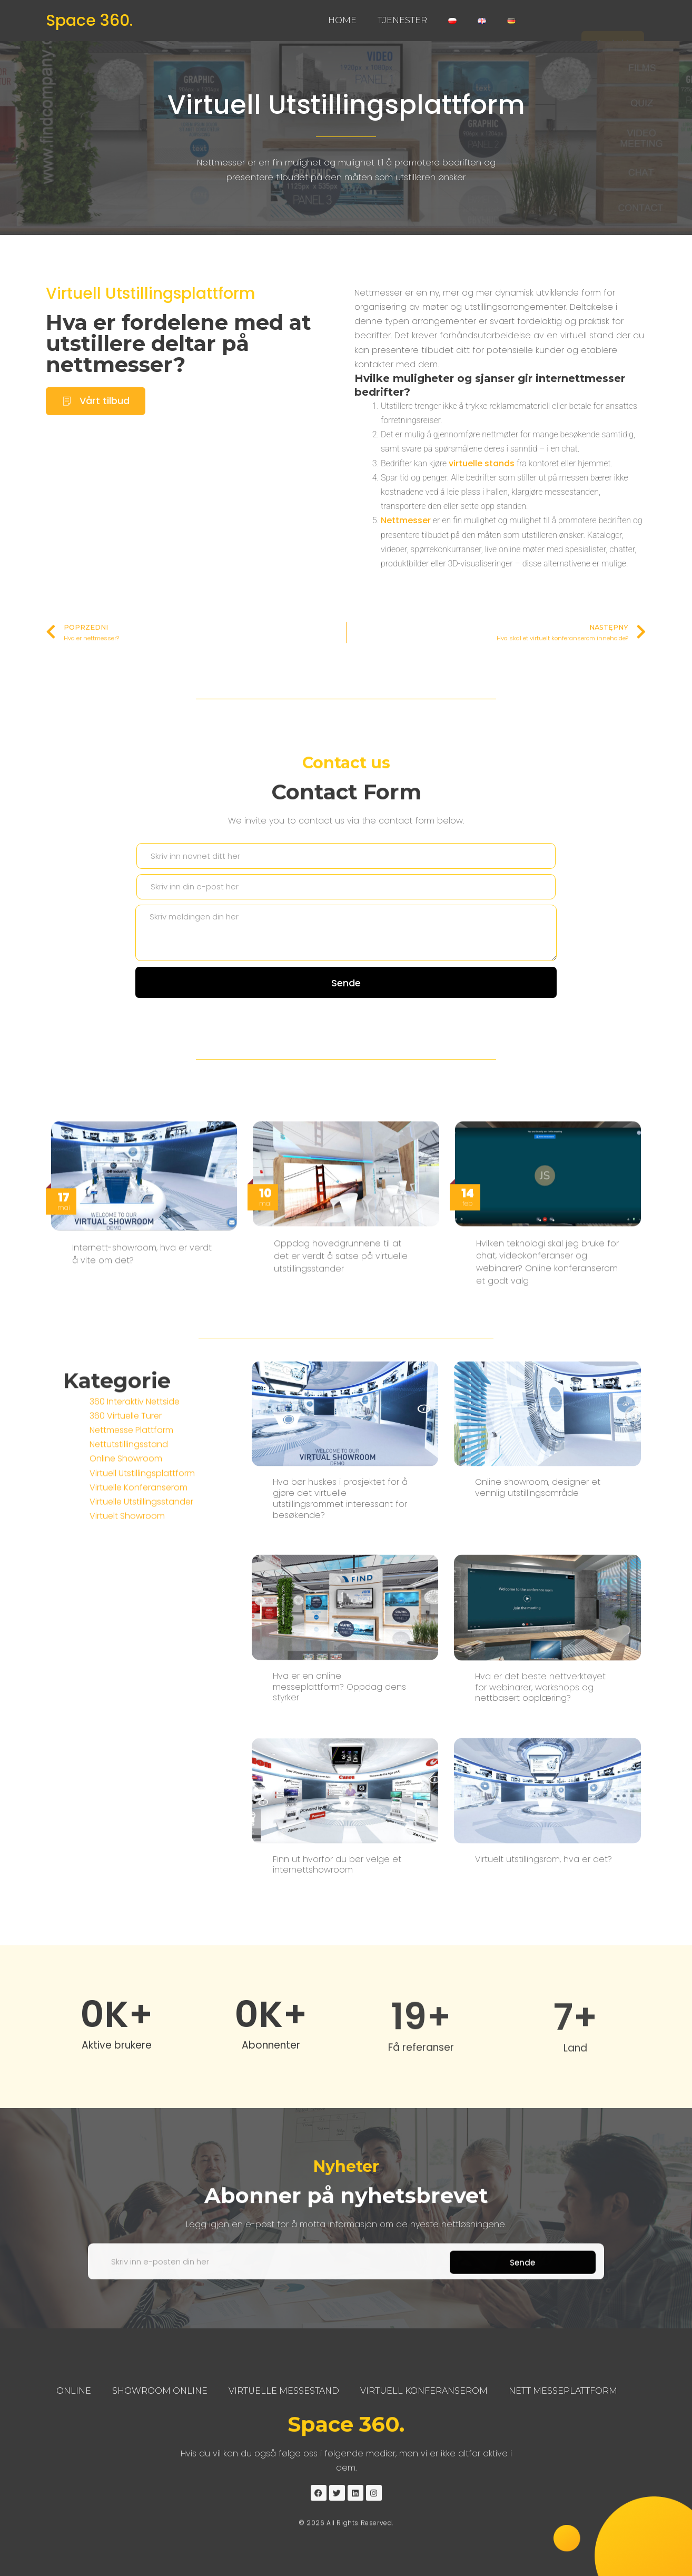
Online (73, 2391)
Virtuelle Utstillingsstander (141, 1620)
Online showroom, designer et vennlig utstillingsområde (537, 1855)
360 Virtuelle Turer (126, 1535)
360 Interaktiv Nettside (135, 1520)
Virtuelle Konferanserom (138, 1606)
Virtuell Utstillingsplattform (346, 104)
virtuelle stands (482, 478)
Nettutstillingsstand (129, 1564)
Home (342, 20)
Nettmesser (406, 535)
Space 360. (89, 20)
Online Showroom (126, 1578)
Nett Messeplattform (563, 2391)
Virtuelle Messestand (284, 2391)
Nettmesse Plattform (131, 1549)
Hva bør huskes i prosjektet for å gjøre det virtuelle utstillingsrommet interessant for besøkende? (340, 1866)
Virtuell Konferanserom (424, 2391)
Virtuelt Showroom (127, 1635)
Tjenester (402, 20)
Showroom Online (159, 2391)
